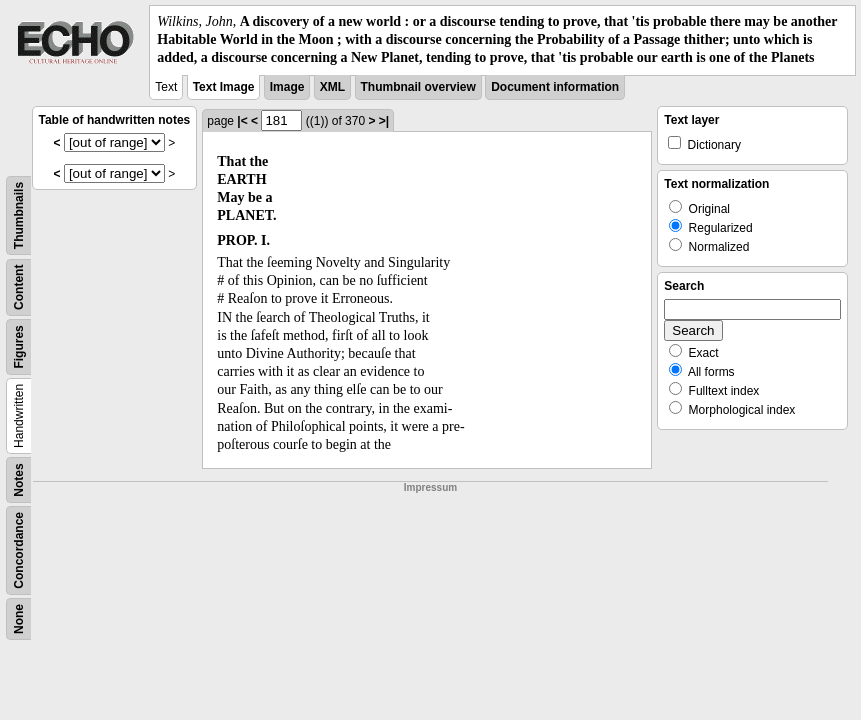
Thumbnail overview (418, 87)
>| (384, 121)
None (19, 619)
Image (287, 87)
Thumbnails (19, 214)
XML (332, 87)
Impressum (430, 487)
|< (242, 121)
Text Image (224, 87)
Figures (19, 346)
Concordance (19, 550)
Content (19, 286)
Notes (19, 479)
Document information (555, 87)
